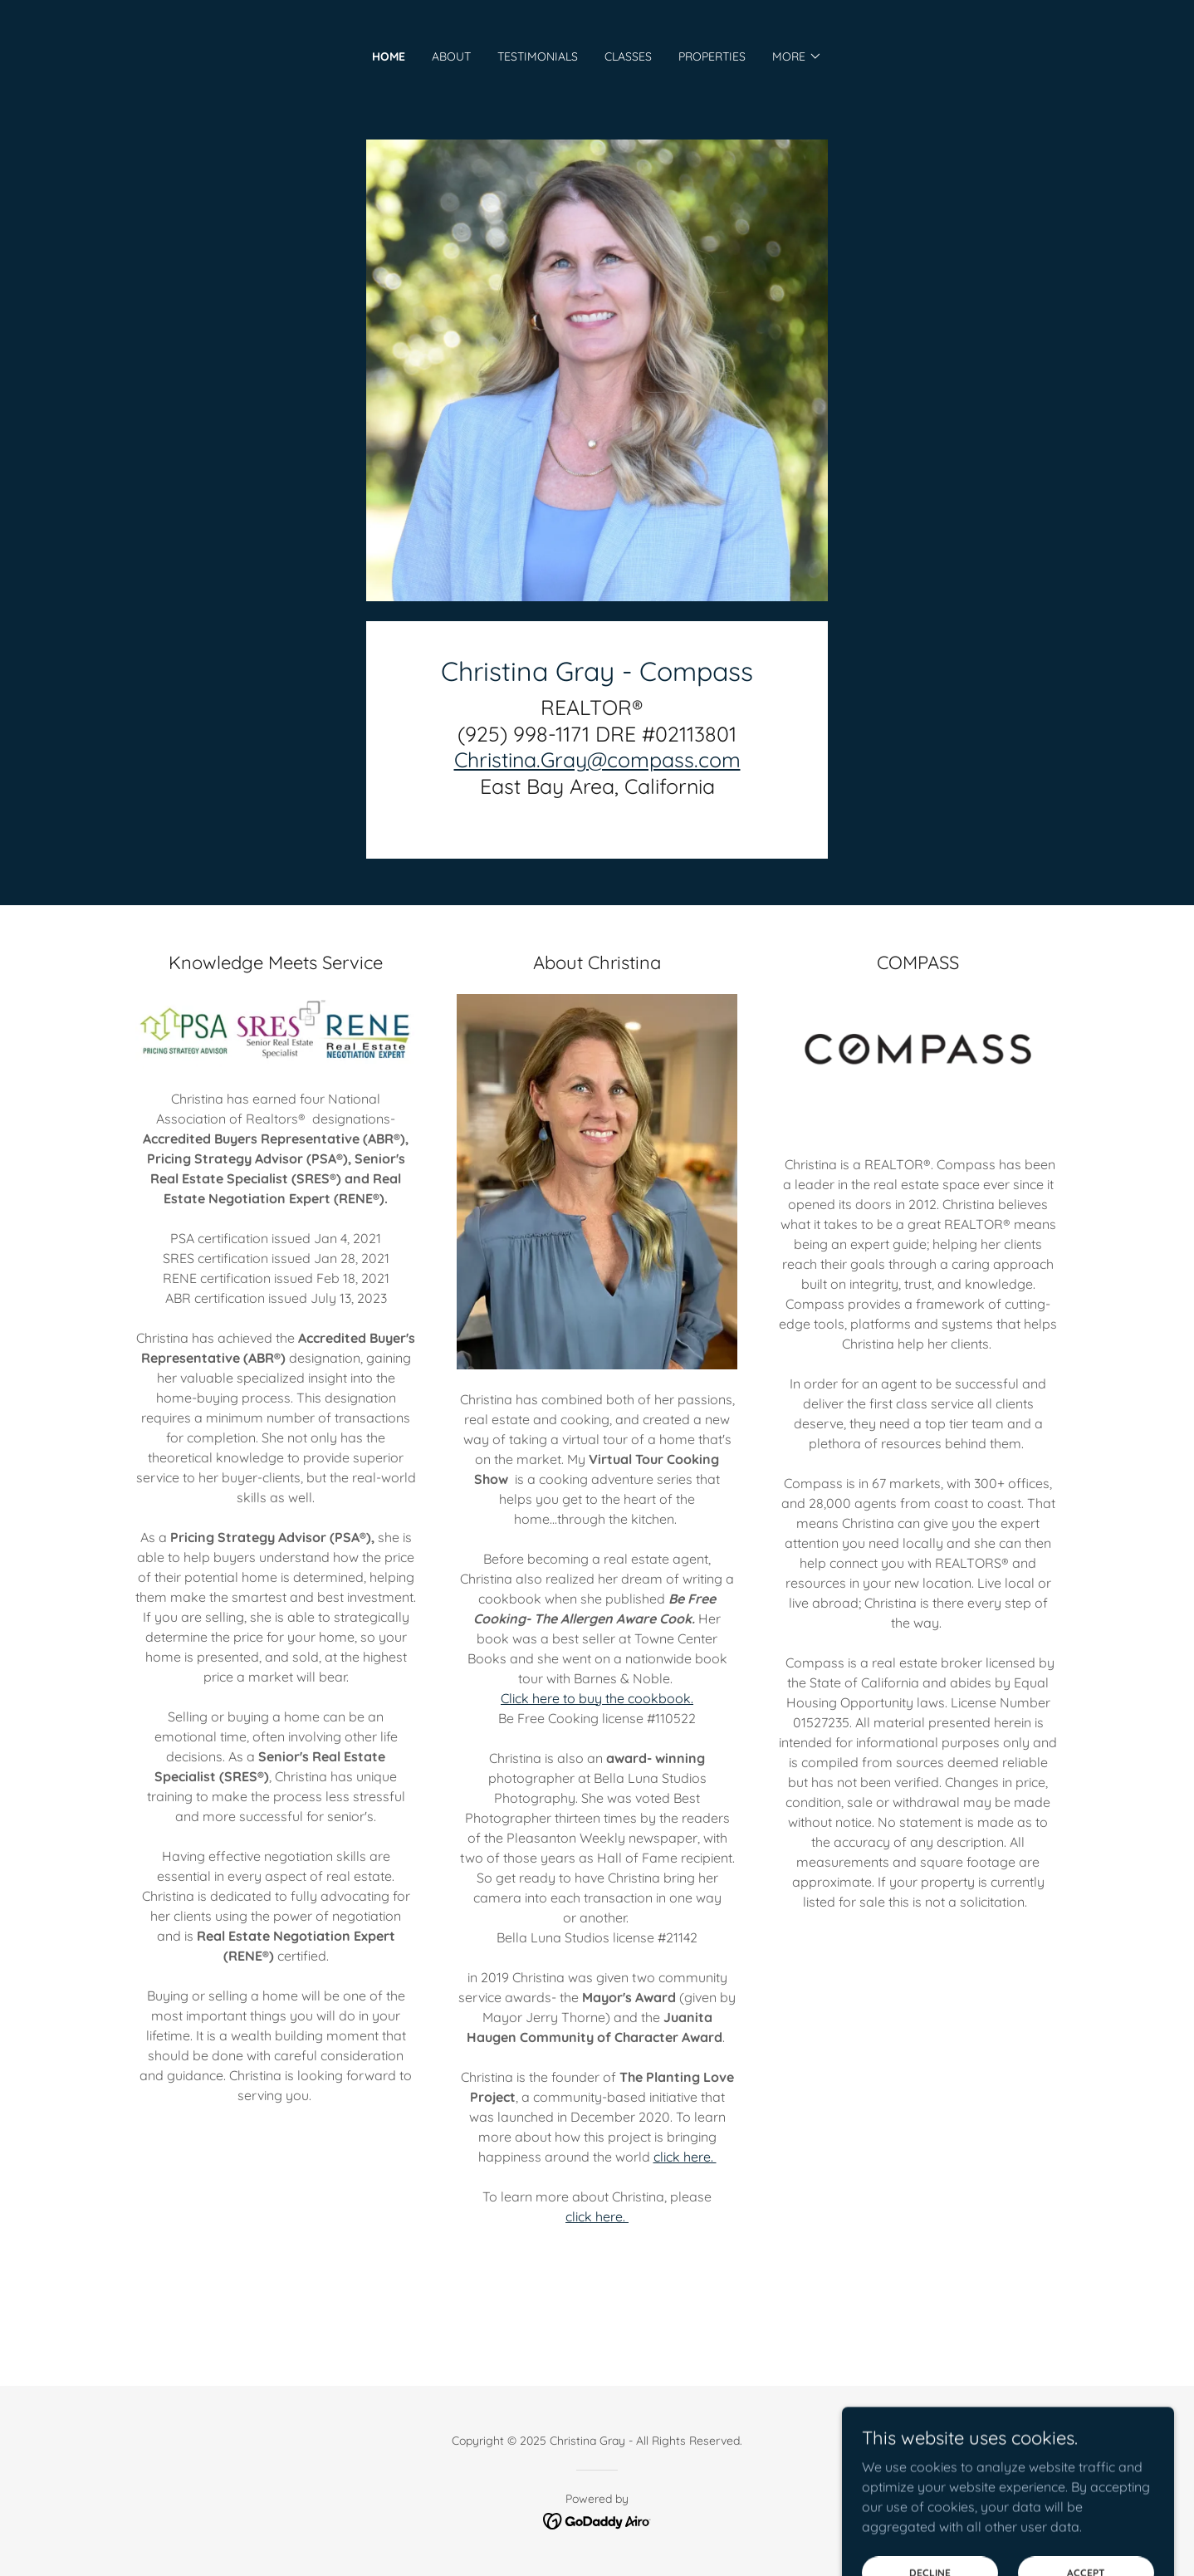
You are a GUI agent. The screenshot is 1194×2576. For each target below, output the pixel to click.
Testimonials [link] (537, 56)
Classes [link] (628, 56)
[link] (597, 2519)
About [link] (451, 56)
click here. (685, 2156)
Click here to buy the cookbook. (597, 1698)
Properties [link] (712, 56)
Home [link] (388, 56)
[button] (797, 56)
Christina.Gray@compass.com (597, 759)
